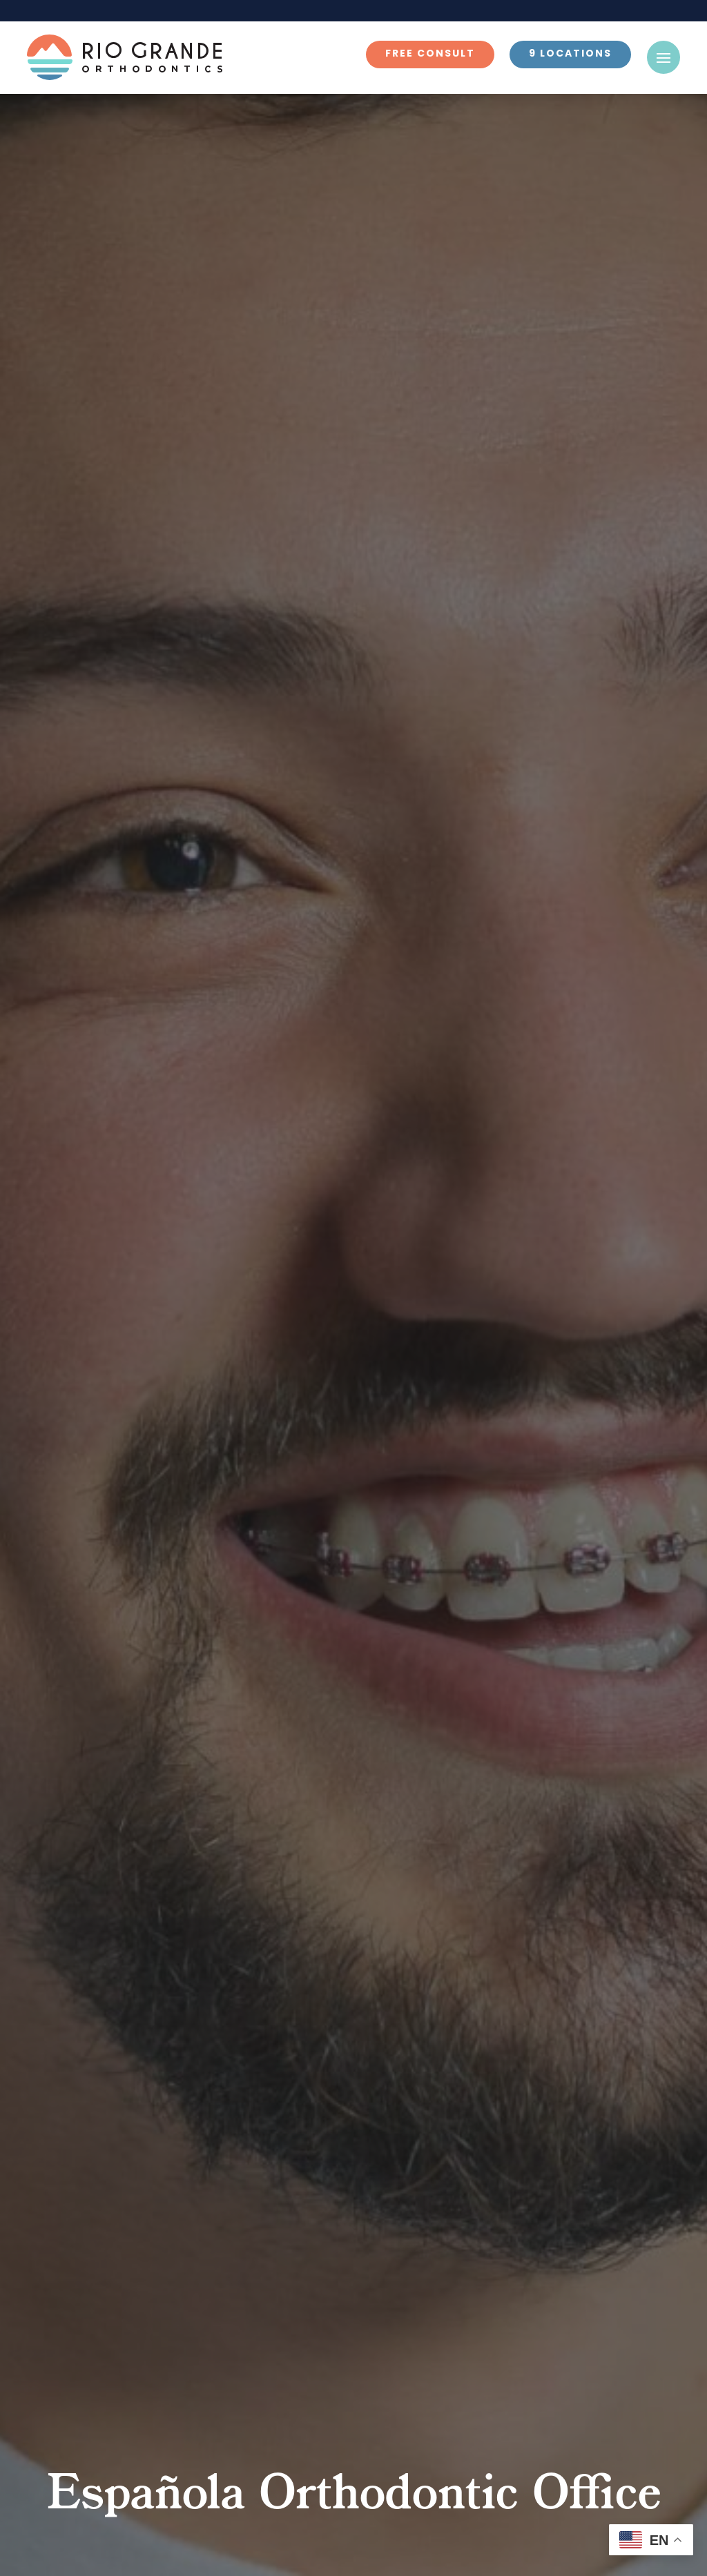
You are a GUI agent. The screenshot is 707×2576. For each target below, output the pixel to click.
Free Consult (430, 54)
